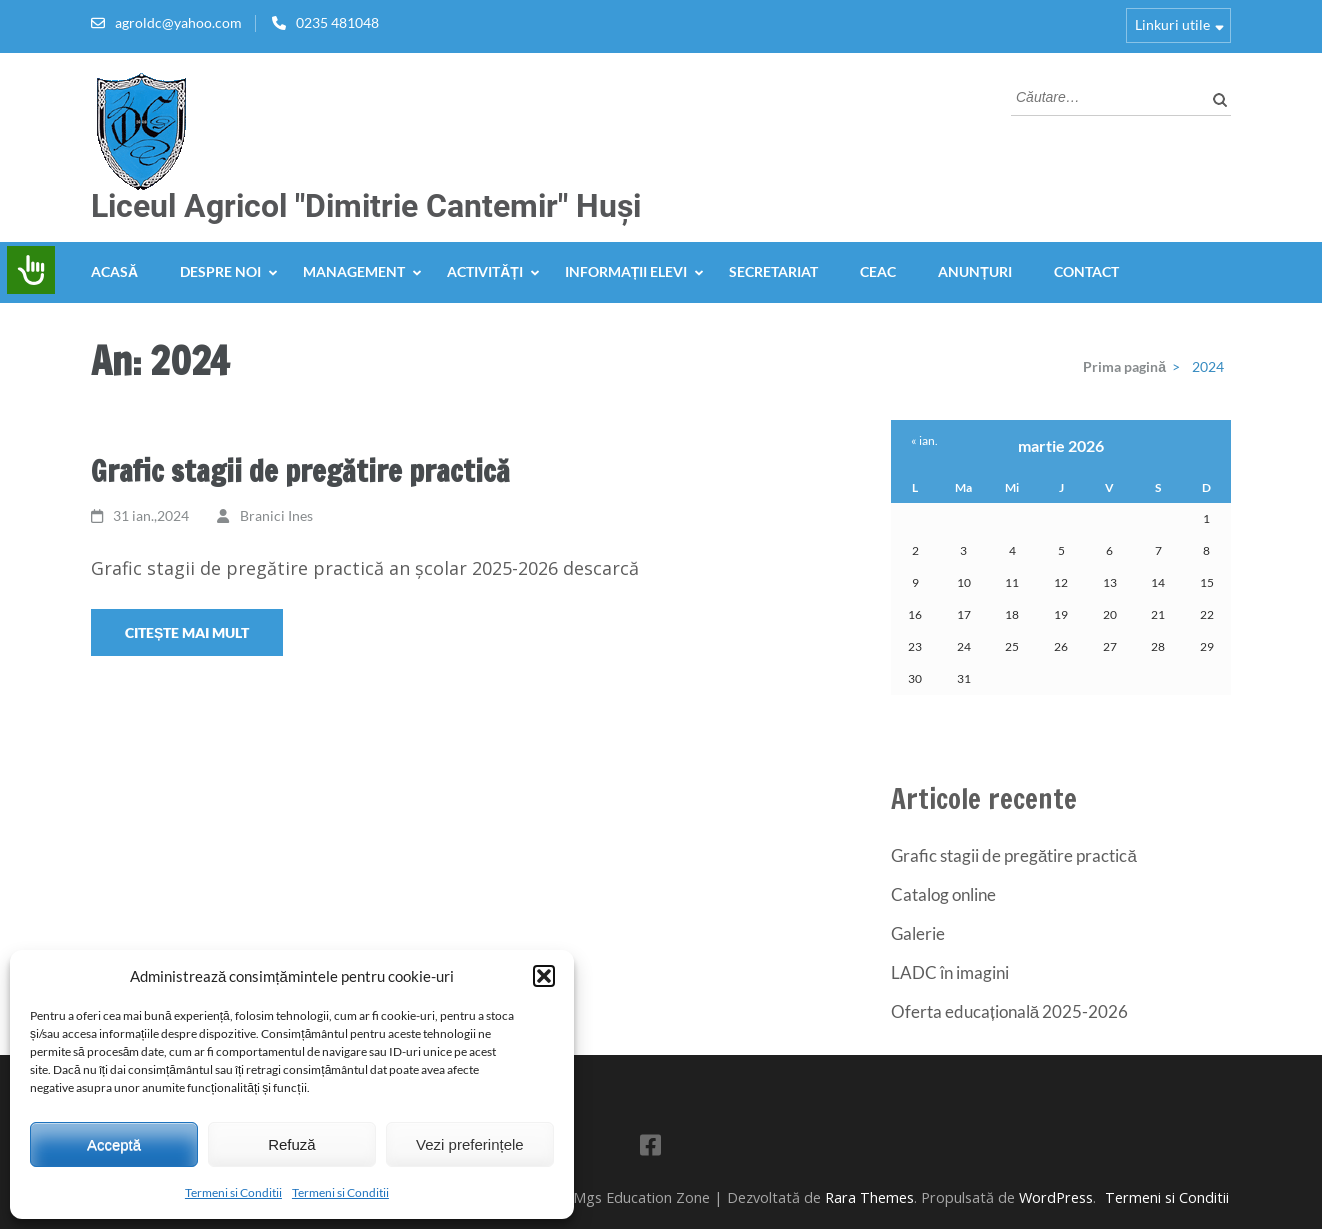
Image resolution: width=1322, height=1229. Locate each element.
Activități (485, 271)
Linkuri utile (1172, 24)
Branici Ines (276, 515)
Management (354, 271)
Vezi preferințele (470, 1144)
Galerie (918, 933)
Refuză (292, 1144)
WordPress (1056, 1197)
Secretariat (773, 271)
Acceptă (114, 1144)
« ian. (924, 440)
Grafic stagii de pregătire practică (300, 471)
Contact (1086, 271)
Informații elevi (626, 271)
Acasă (114, 271)
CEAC (878, 271)
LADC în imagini (950, 972)
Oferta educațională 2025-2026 (1009, 1011)
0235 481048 (337, 22)
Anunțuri (975, 271)
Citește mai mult (187, 632)
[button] (544, 976)
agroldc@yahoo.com (178, 22)
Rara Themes (869, 1197)
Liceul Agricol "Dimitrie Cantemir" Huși (366, 206)
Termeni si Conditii (233, 1192)
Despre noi (220, 271)
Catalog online (943, 894)
